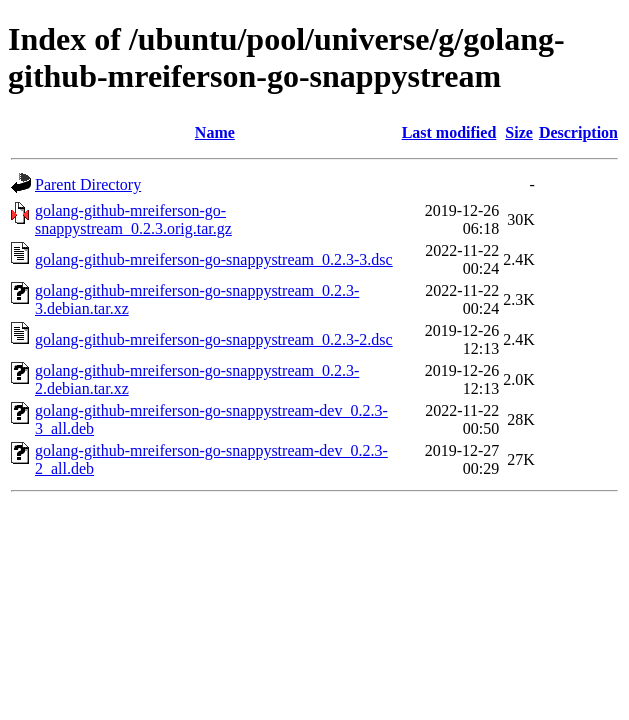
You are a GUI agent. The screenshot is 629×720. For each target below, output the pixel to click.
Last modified (449, 132)
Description (578, 132)
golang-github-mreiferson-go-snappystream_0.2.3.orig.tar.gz (133, 219)
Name (215, 132)
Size (519, 132)
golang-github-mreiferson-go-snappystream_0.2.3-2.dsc (214, 339)
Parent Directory (88, 184)
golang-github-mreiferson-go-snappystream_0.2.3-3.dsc (214, 259)
